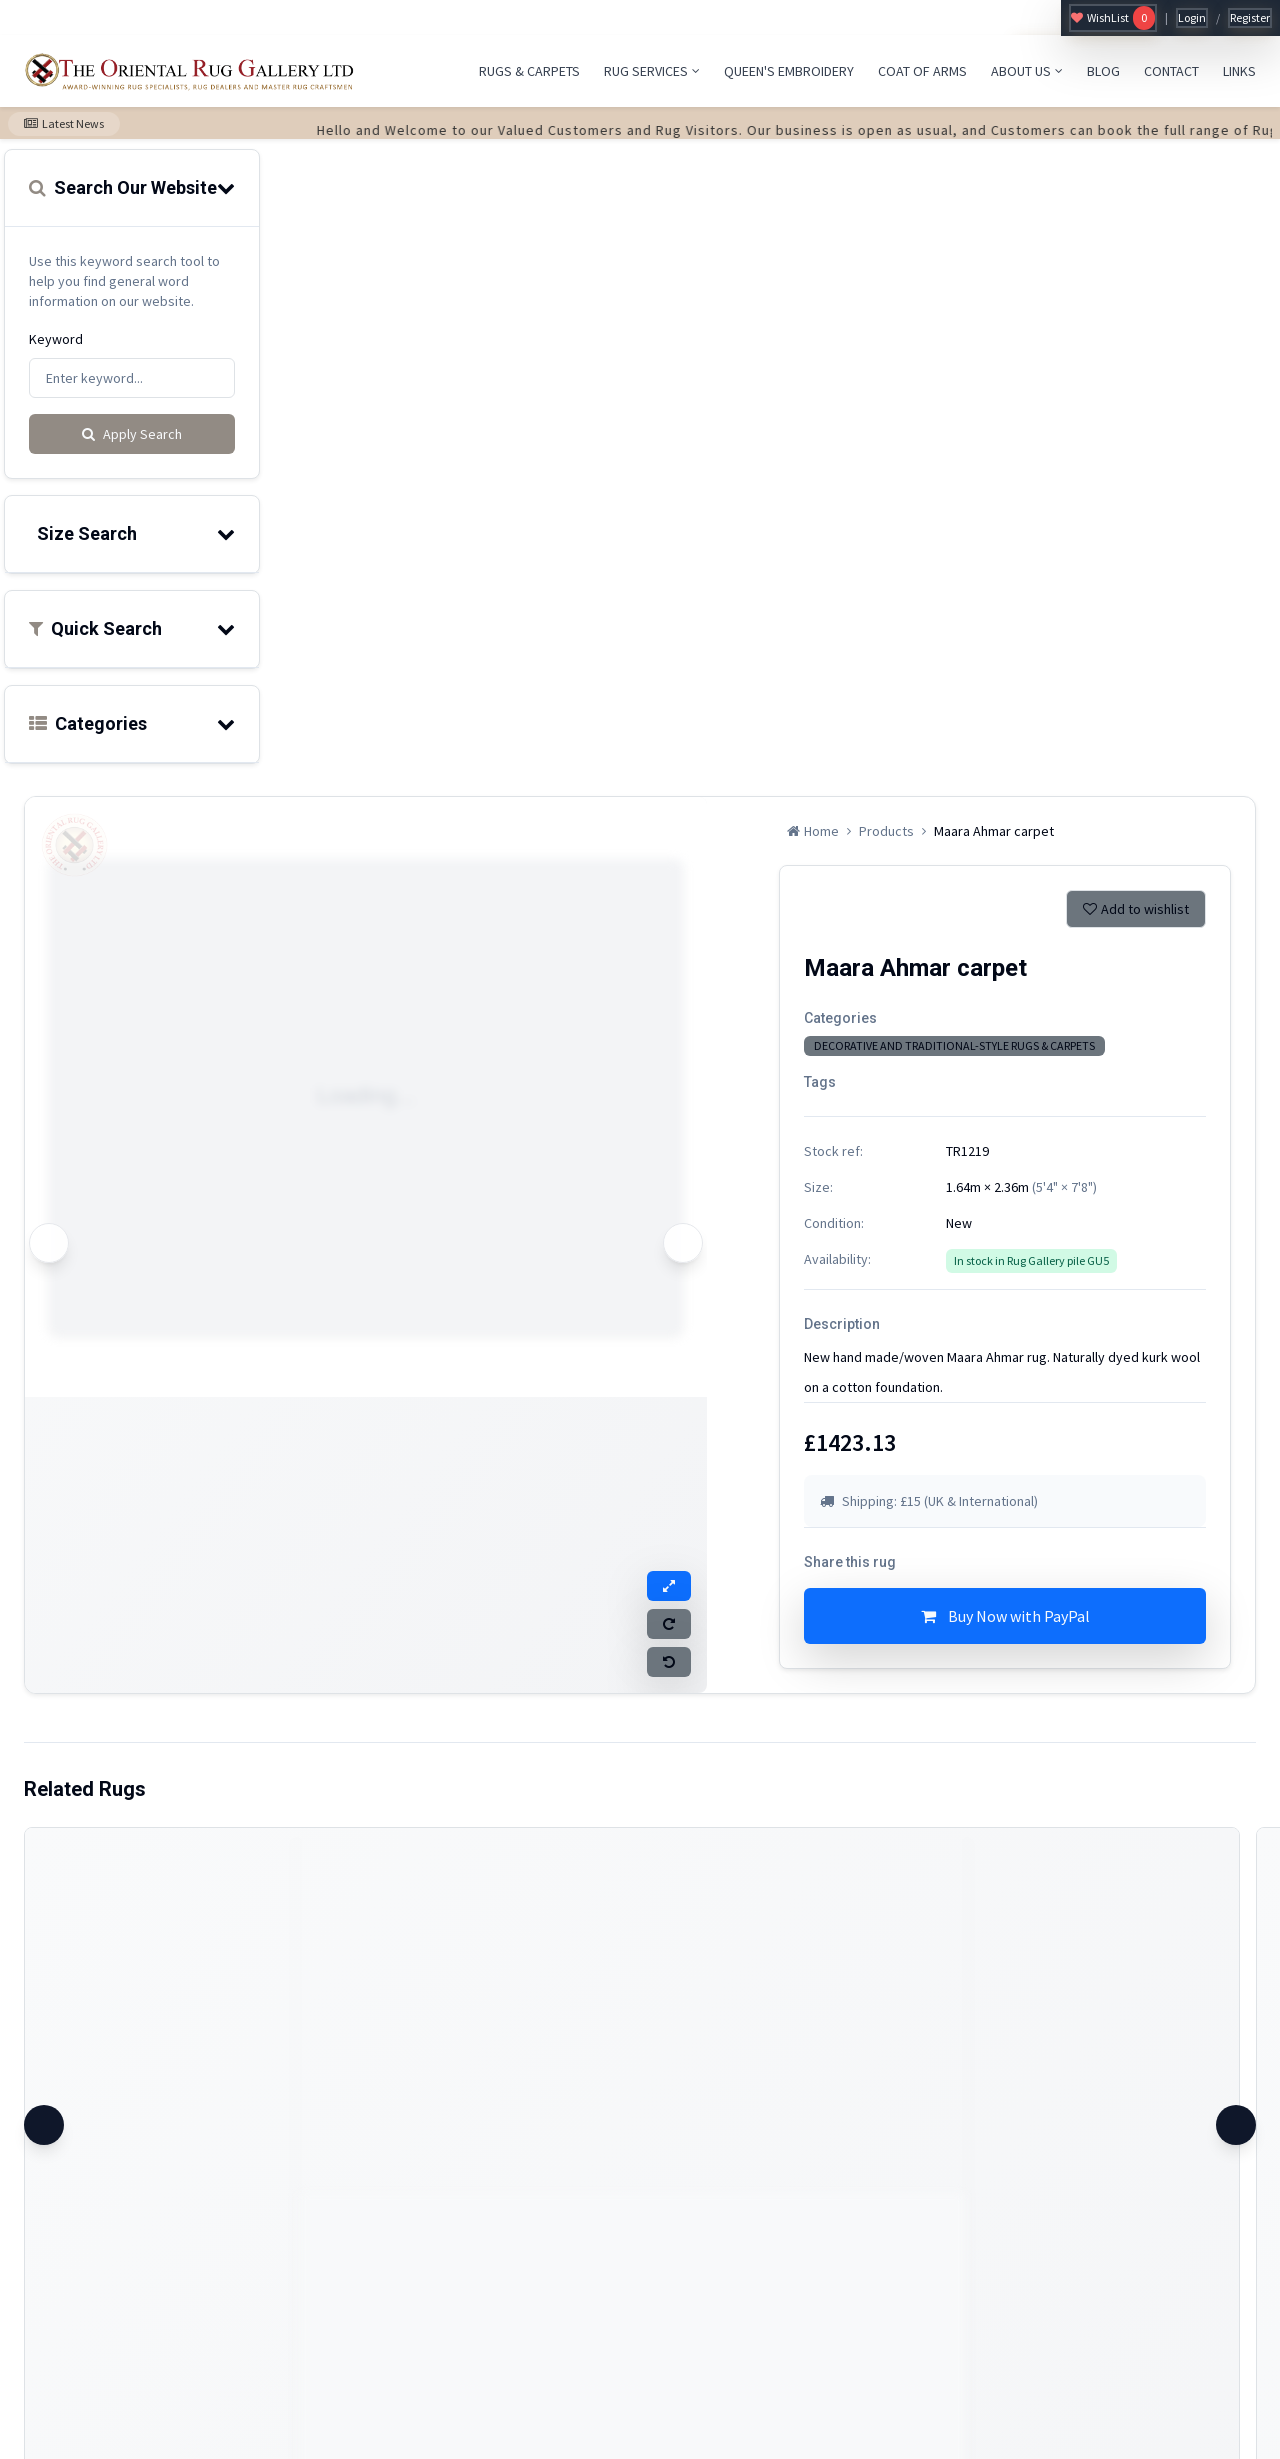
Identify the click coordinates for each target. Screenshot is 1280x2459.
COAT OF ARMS (922, 71)
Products (886, 831)
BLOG (1103, 71)
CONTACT (1171, 71)
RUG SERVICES (652, 71)
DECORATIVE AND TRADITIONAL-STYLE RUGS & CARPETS (954, 1045)
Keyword (56, 339)
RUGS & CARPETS (529, 71)
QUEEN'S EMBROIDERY (789, 71)
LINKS (1239, 71)
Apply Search (132, 434)
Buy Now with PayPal (1005, 1616)
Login (1192, 17)
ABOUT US (1027, 71)
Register (1250, 17)
